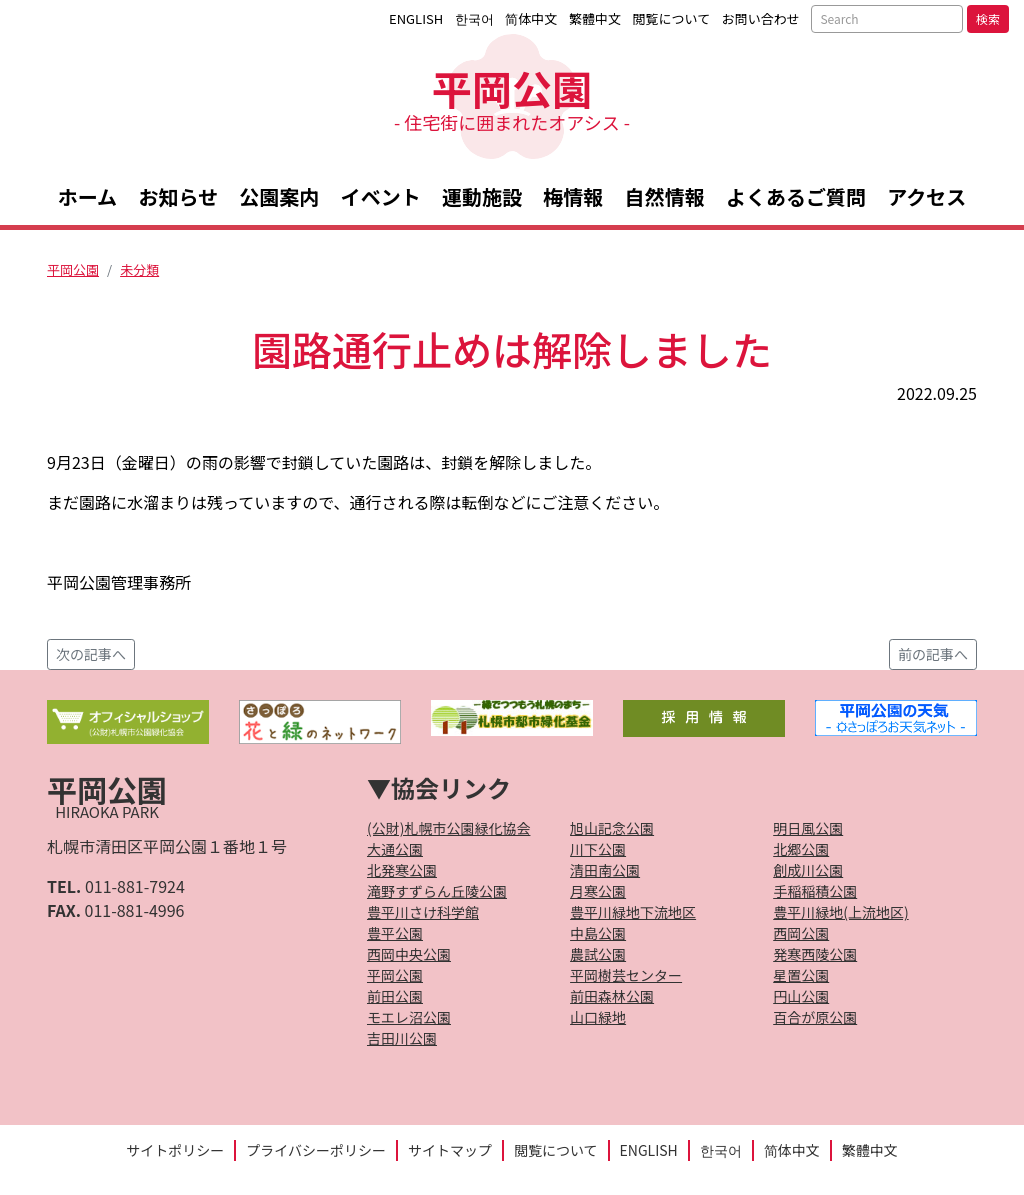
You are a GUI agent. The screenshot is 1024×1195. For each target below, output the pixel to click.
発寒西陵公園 (815, 954)
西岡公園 (801, 933)
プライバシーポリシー (316, 1150)
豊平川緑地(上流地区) (840, 912)
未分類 (139, 269)
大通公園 (395, 849)
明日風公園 (808, 828)
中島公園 (598, 933)
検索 (988, 18)
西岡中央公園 (409, 954)
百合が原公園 (815, 1017)
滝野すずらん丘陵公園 (437, 891)
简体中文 (531, 18)
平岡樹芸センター (626, 975)
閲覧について (672, 18)
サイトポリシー (175, 1150)
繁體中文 (595, 18)
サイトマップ (450, 1150)
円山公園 (801, 996)
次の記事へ (91, 654)
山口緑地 (598, 1017)
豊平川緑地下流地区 (633, 912)
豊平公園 (395, 933)
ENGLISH (416, 18)
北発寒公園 (402, 870)
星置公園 (801, 975)
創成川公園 (808, 870)
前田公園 (395, 996)
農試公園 (598, 954)
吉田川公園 (402, 1038)
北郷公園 (801, 849)
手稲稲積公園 (815, 891)
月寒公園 (598, 891)
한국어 (474, 18)
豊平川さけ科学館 (423, 912)
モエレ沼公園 (409, 1017)
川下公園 (598, 849)
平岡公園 (512, 96)
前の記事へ (933, 654)
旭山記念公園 (612, 828)
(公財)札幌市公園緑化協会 (448, 828)
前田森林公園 (612, 996)
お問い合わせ (761, 18)
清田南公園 (605, 870)
